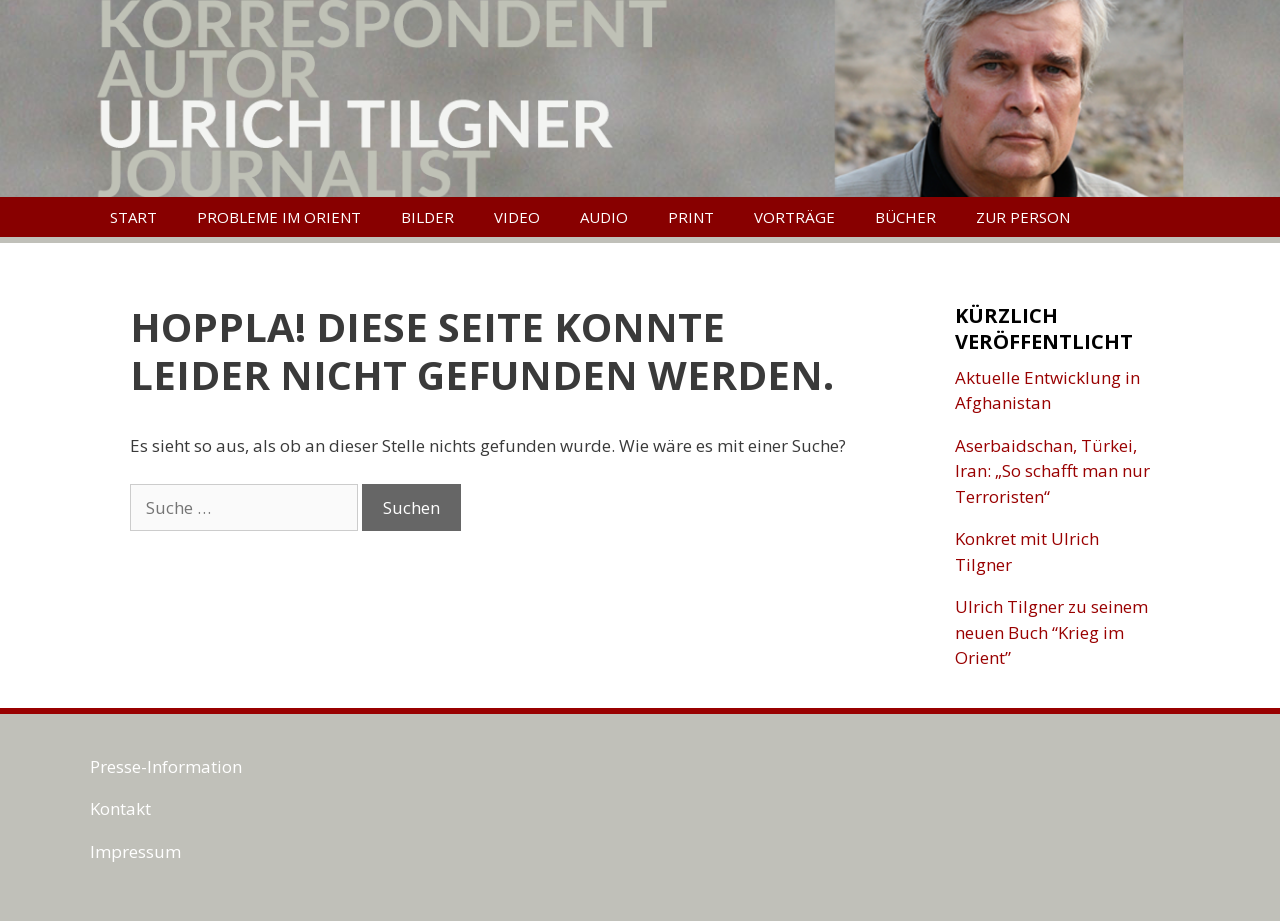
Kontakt (120, 808)
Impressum (135, 851)
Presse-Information (166, 766)
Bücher (905, 217)
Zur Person (1023, 217)
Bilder (427, 217)
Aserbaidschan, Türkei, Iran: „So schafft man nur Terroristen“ (1052, 471)
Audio (604, 217)
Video (517, 217)
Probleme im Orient (279, 217)
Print (691, 217)
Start (133, 217)
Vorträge (794, 217)
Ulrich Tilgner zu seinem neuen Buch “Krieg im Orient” (1051, 632)
